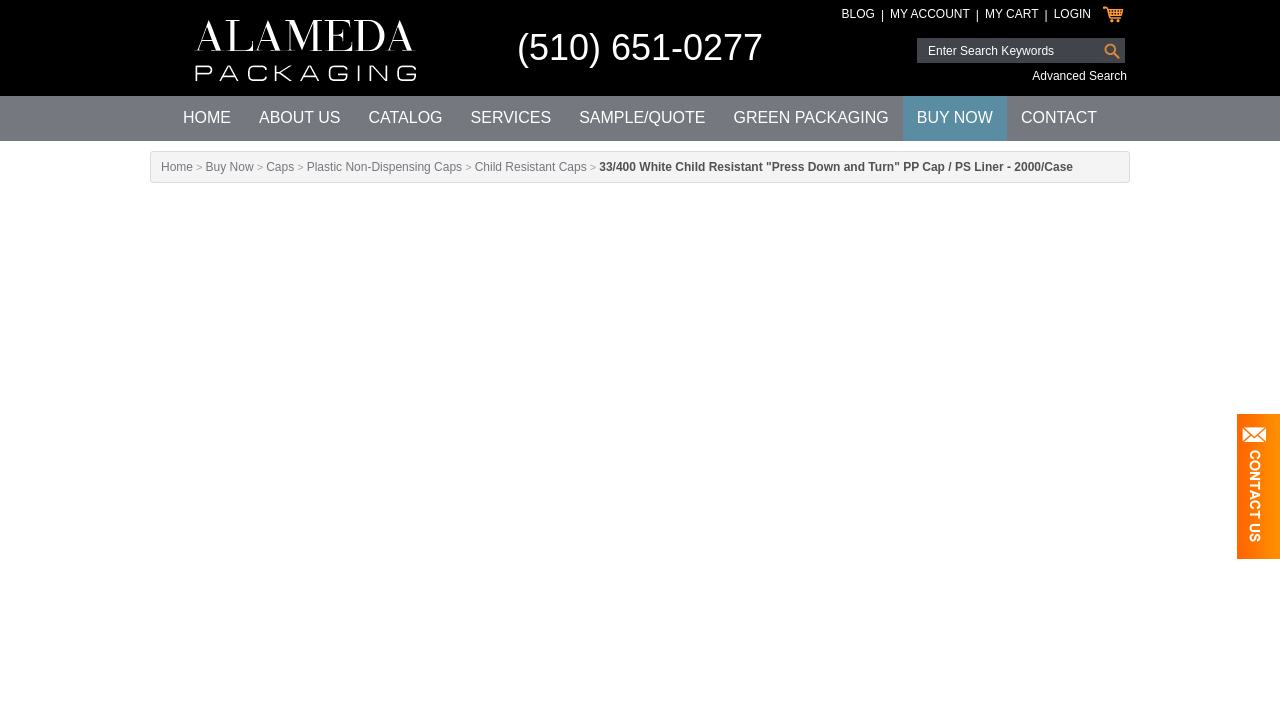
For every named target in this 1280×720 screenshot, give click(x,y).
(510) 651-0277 (640, 47)
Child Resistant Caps (531, 167)
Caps (280, 167)
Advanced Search (1079, 76)
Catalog (405, 117)
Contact (1059, 117)
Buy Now (955, 117)
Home (207, 117)
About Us (300, 117)
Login (1072, 14)
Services (511, 117)
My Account (930, 14)
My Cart (1012, 14)
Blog (858, 14)
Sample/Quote (642, 117)
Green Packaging (810, 117)
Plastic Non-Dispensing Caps (384, 167)
